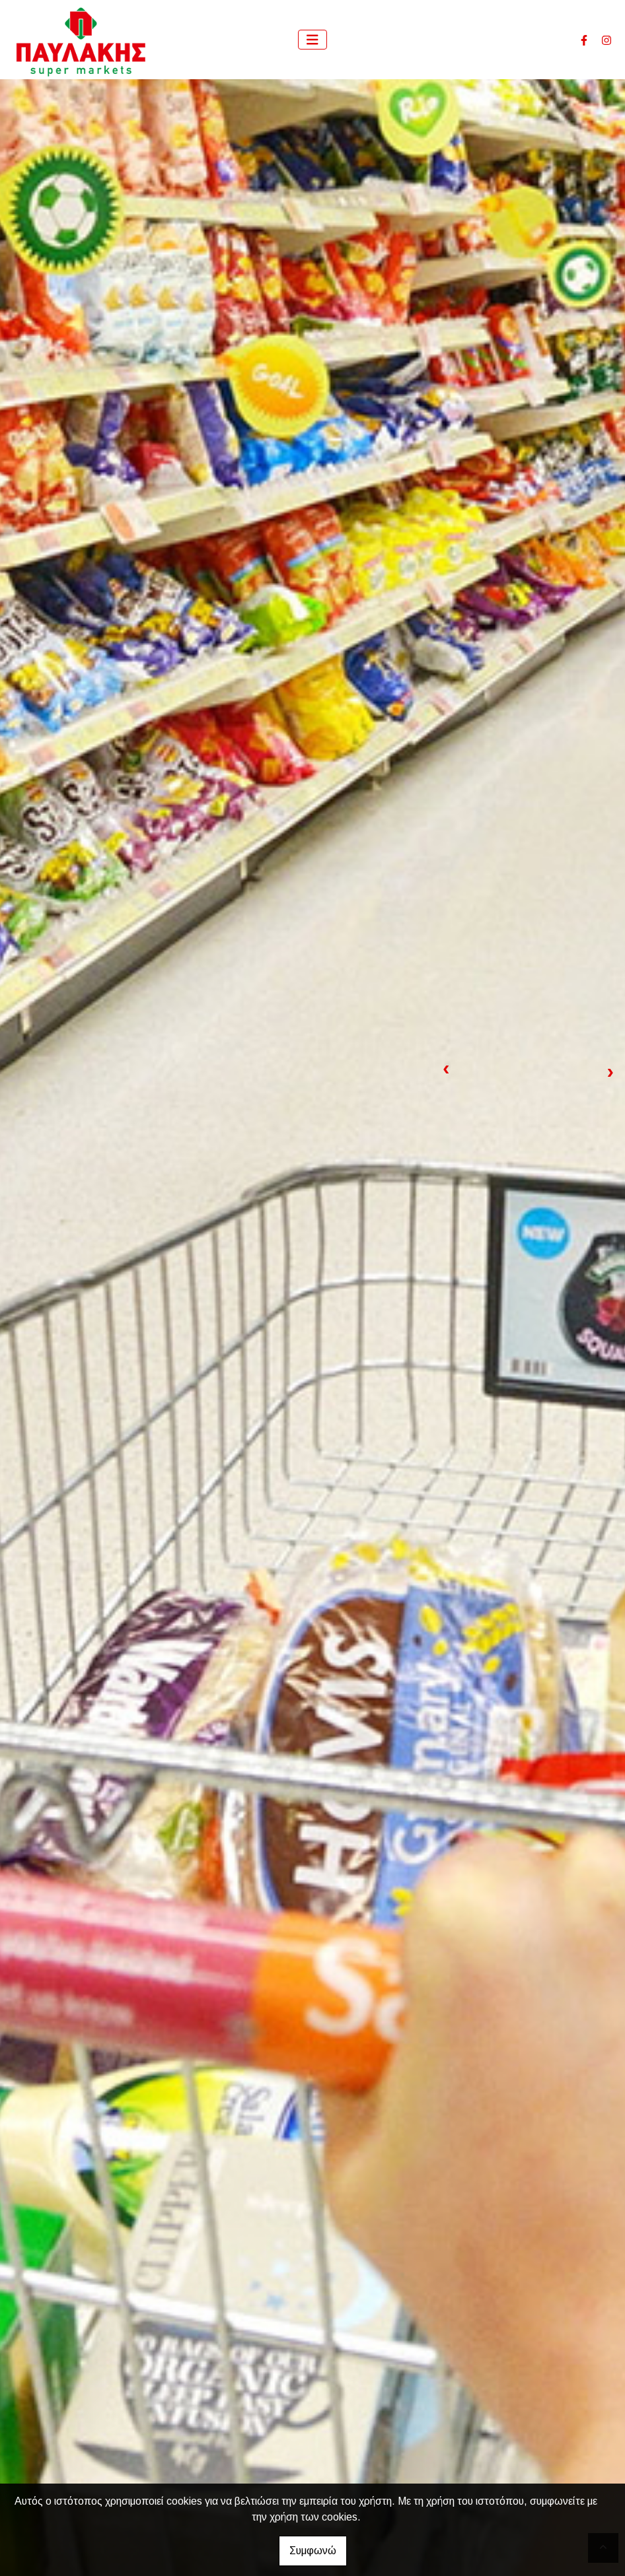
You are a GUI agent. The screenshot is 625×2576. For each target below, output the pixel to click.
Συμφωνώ (312, 2550)
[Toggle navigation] (312, 40)
